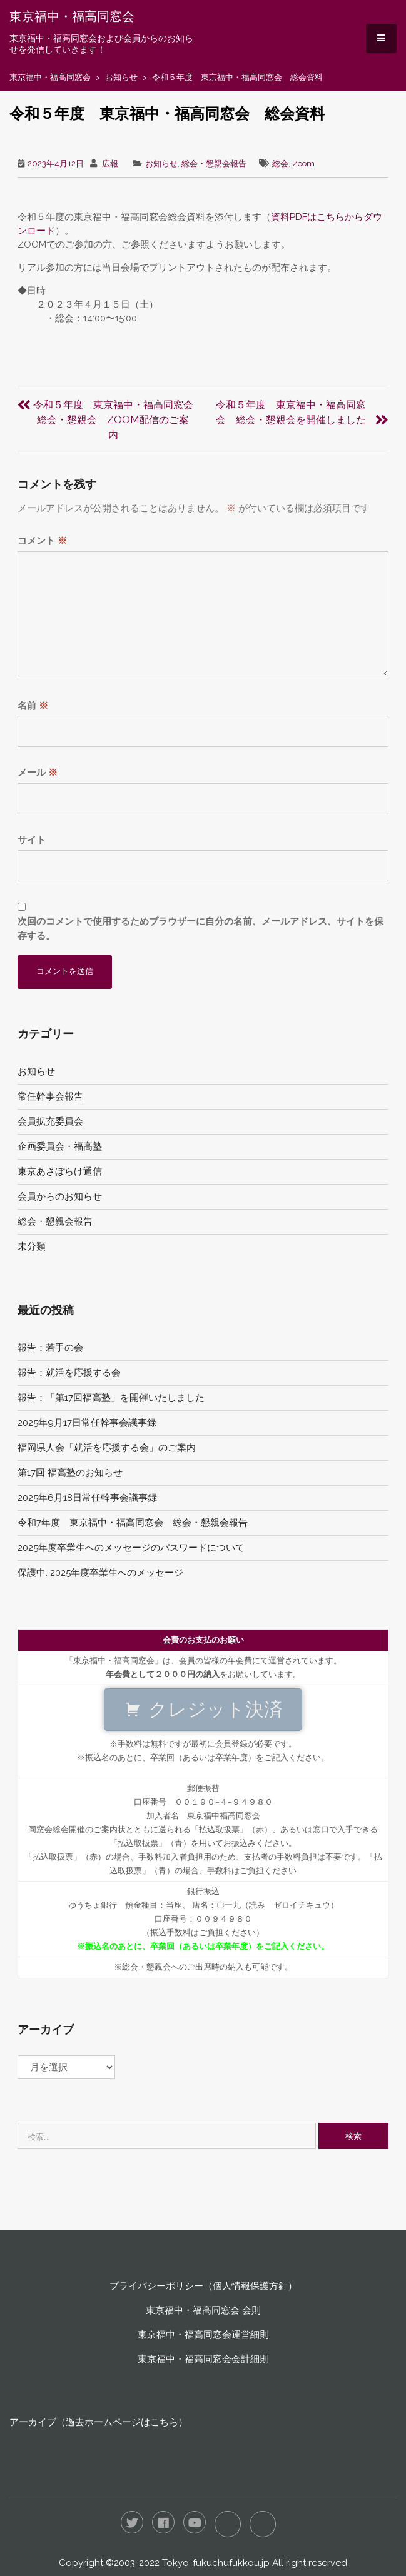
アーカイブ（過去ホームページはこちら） (98, 2422)
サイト (32, 840)
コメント (42, 540)
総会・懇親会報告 (213, 163)
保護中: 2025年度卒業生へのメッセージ (100, 1572)
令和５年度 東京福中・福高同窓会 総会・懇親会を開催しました (291, 412)
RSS (263, 2524)
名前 (33, 705)
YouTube (194, 2522)
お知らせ (121, 77)
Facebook (163, 2522)
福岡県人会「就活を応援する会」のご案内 (107, 1447)
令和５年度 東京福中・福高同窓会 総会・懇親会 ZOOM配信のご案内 (118, 420)
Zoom (303, 163)
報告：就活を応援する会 (69, 1372)
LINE (228, 2524)
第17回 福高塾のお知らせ (70, 1472)
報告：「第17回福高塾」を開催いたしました (111, 1397)
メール (38, 772)
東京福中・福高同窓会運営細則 (203, 2334)
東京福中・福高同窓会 (71, 16)
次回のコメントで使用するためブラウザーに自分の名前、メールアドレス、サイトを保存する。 (200, 928)
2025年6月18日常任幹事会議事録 (87, 1497)
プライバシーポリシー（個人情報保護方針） (203, 2286)
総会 (280, 163)
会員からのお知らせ (60, 1196)
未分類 (32, 1246)
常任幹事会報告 (50, 1096)
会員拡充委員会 (50, 1121)
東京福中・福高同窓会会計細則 (203, 2359)
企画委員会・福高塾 (60, 1146)
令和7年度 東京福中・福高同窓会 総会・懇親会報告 (133, 1522)
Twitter (132, 2522)
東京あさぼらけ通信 (60, 1171)
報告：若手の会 (50, 1347)
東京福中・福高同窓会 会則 (203, 2310)
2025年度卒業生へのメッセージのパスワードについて (131, 1547)
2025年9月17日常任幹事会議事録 (87, 1422)
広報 (110, 163)
